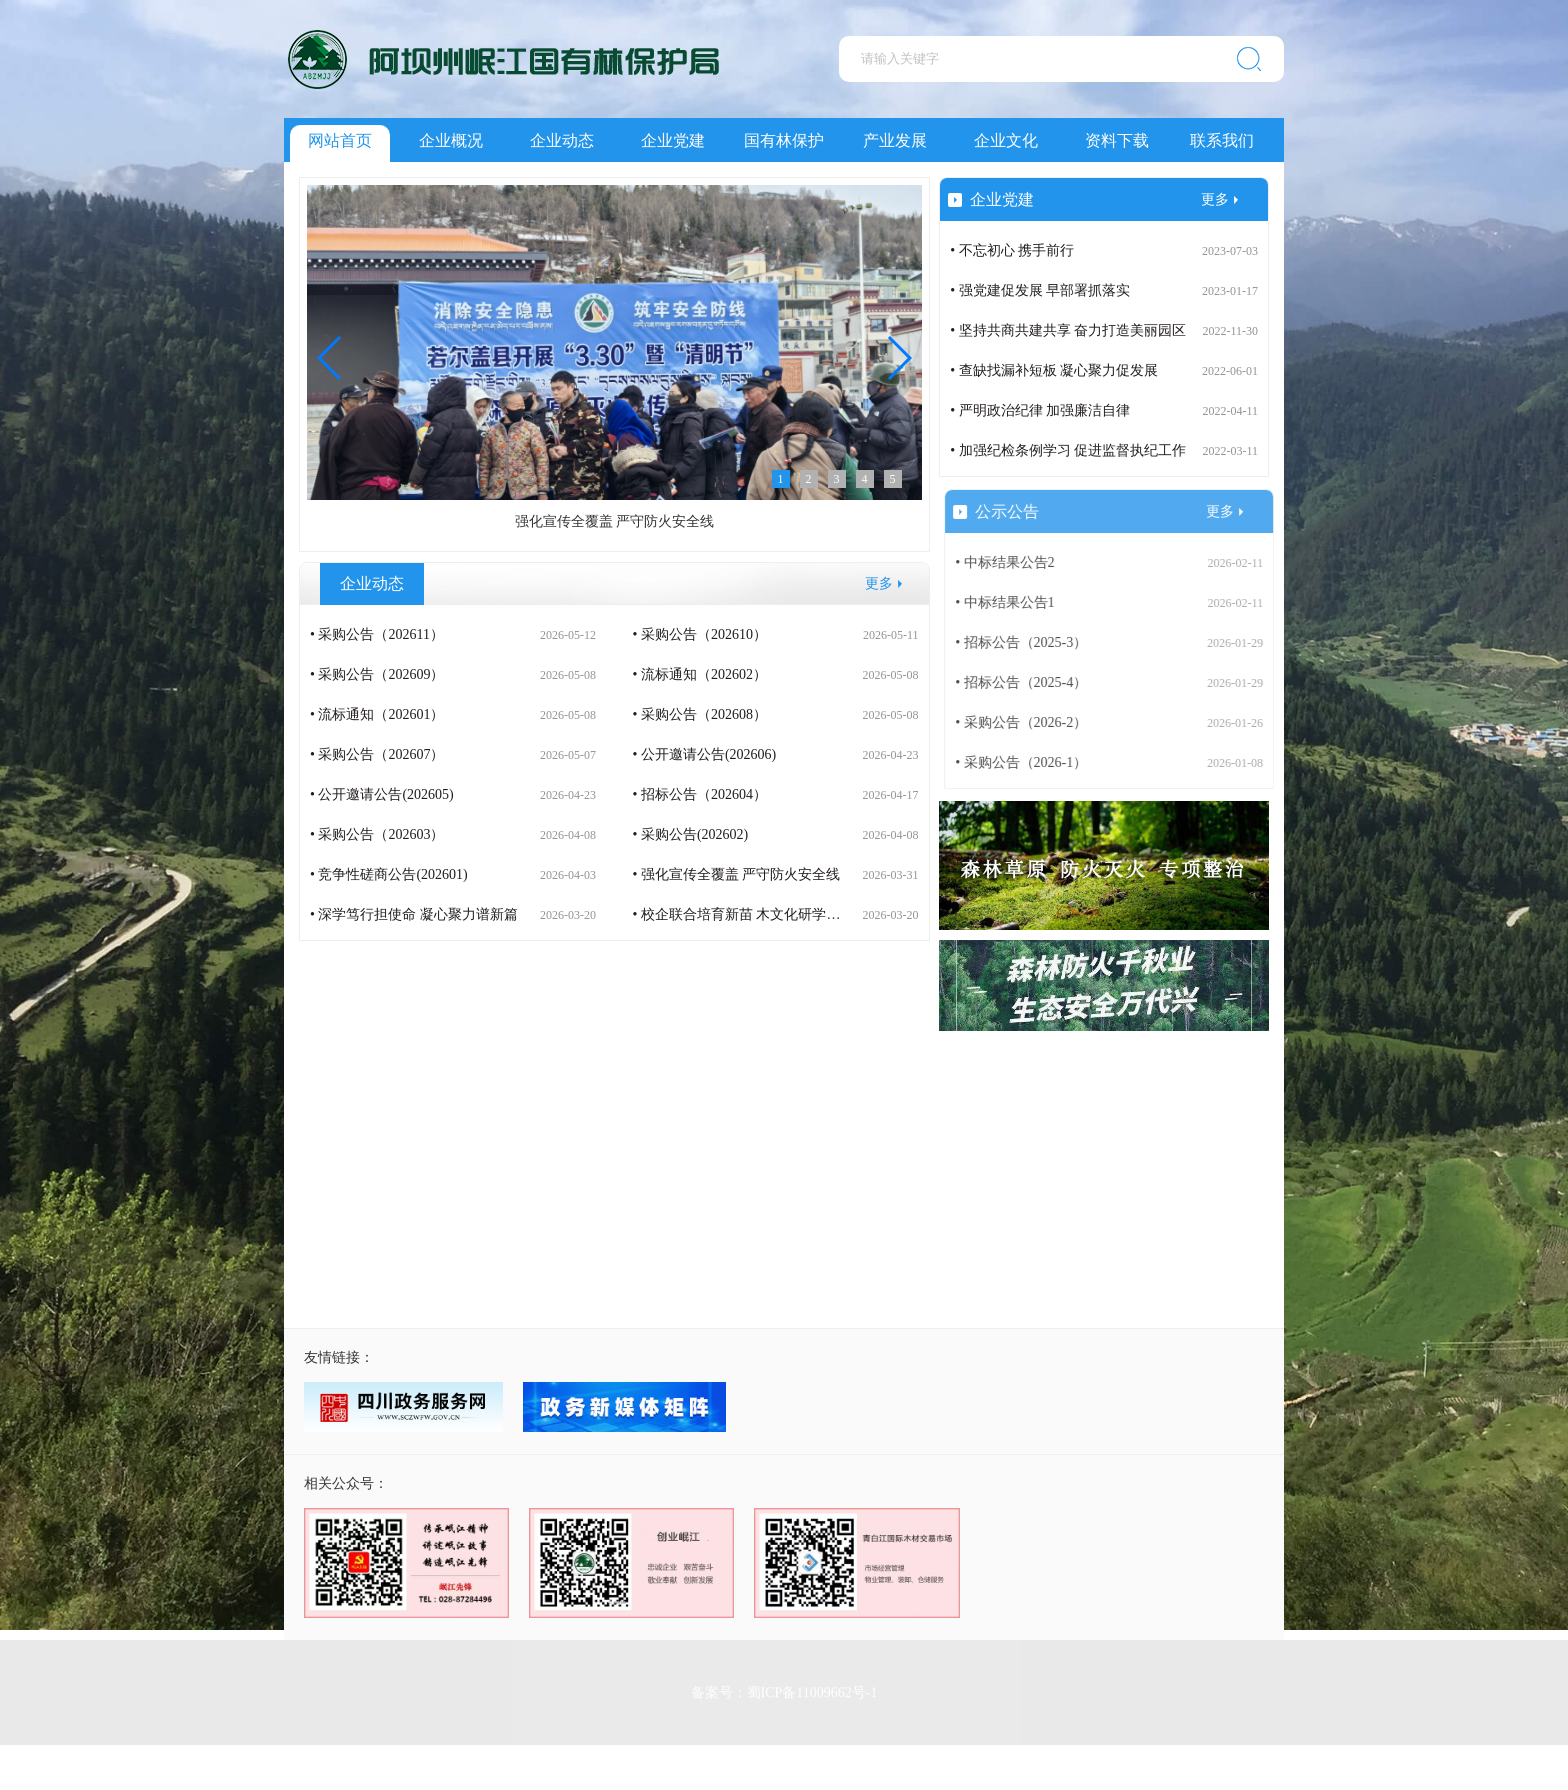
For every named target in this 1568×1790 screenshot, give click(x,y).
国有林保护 (784, 140)
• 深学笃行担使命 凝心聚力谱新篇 (414, 914)
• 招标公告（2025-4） (1034, 682)
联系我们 (1222, 140)
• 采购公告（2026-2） (1034, 722)
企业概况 (451, 140)
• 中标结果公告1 (1017, 602)
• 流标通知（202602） (699, 674)
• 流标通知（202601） (377, 714)
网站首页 (340, 140)
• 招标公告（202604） (699, 794)
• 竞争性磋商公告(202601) (389, 874)
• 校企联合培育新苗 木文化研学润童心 (750, 914)
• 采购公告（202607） (377, 754)
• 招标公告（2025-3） (1034, 642)
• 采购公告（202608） (699, 714)
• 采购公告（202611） (377, 634)
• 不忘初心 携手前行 (1012, 250)
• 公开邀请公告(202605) (382, 794)
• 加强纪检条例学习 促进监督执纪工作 (1068, 450)
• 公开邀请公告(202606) (704, 754)
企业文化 (1006, 140)
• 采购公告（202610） (699, 634)
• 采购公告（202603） (377, 834)
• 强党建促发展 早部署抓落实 (1040, 290)
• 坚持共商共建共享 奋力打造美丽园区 (1068, 330)
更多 (879, 583)
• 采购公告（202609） (377, 674)
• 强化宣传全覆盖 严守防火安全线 (736, 874)
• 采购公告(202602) (690, 834)
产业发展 (895, 140)
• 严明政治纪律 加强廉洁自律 (1040, 410)
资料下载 (1117, 140)
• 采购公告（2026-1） (1034, 762)
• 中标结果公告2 (1017, 562)
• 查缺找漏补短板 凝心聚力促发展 (1054, 370)
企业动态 (562, 140)
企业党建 (673, 140)
